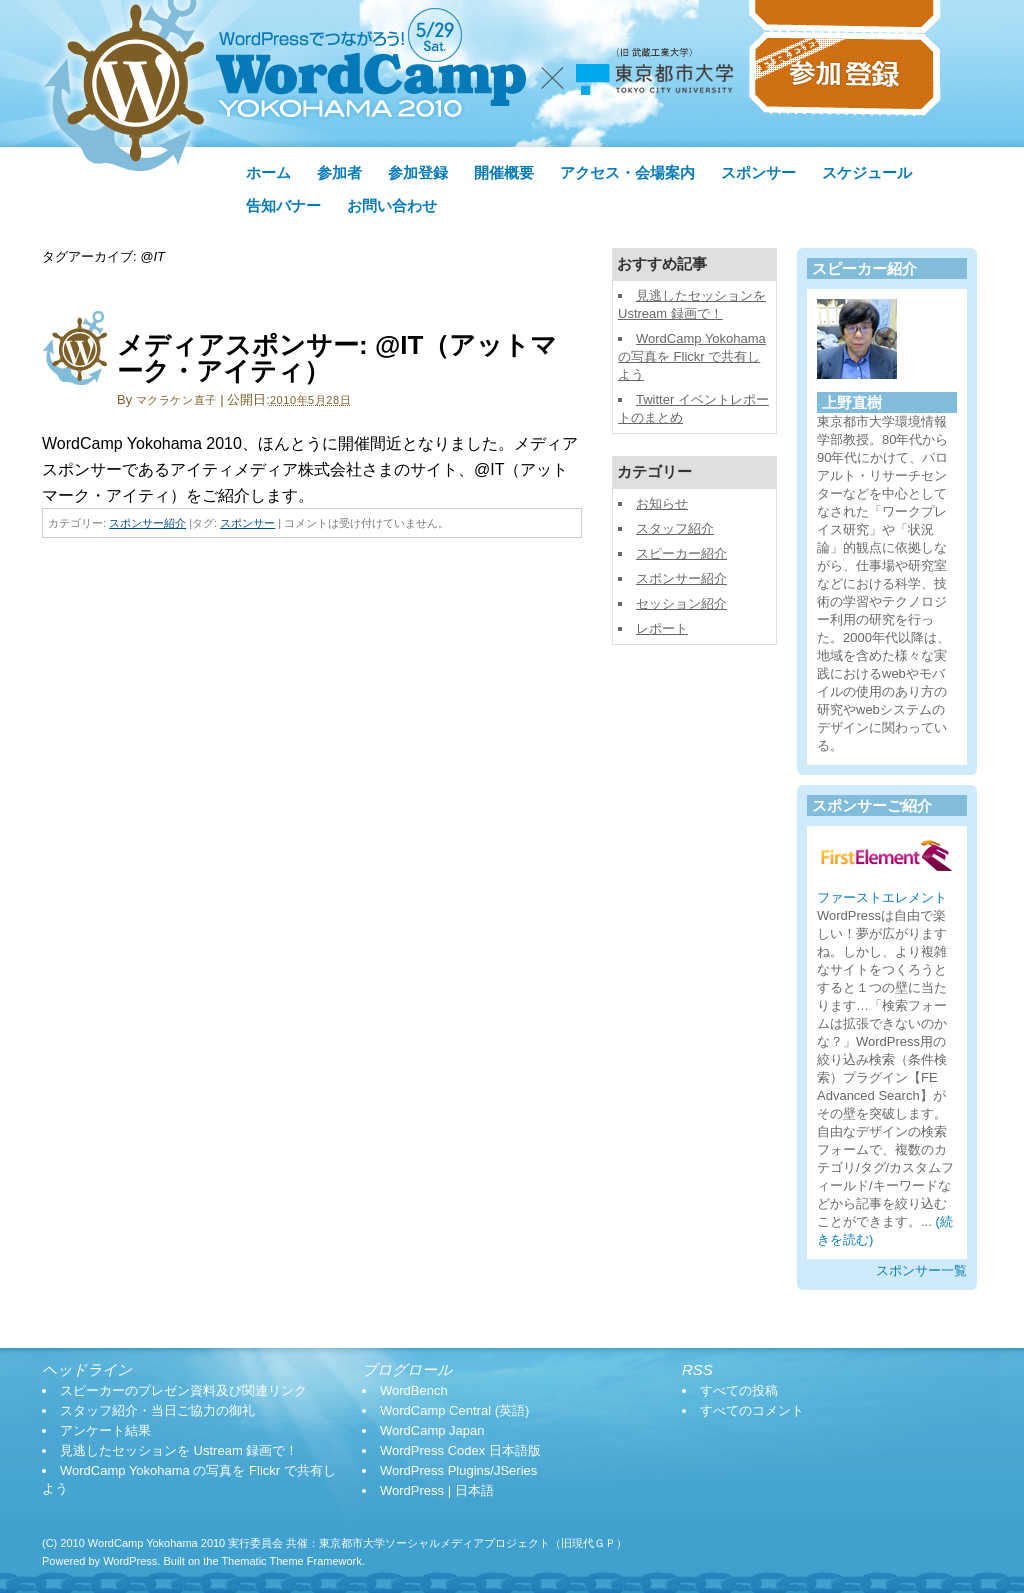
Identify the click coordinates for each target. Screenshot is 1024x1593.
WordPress (130, 1561)
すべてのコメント (752, 1410)
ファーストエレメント (882, 897)
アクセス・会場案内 (627, 173)
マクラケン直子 (176, 400)
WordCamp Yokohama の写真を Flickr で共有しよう (692, 356)
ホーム (268, 173)
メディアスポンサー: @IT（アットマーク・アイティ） (337, 358)
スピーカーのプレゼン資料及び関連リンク (183, 1390)
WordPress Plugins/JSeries (458, 1470)
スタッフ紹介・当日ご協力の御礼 (157, 1410)
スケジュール (867, 173)
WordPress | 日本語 (437, 1490)
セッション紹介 (681, 603)
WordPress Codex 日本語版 (460, 1450)
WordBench (414, 1390)
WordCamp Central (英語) (454, 1410)
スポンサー (758, 173)
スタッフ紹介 (675, 528)
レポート (662, 628)
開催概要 (504, 173)
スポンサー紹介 (147, 523)
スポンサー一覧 (921, 1270)
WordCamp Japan (432, 1430)
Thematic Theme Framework (291, 1561)
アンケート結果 (105, 1430)
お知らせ (662, 503)
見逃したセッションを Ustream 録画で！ (179, 1450)
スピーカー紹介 (681, 553)
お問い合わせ (392, 206)
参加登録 (418, 173)
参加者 (339, 173)
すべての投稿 (739, 1390)
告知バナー (283, 206)
